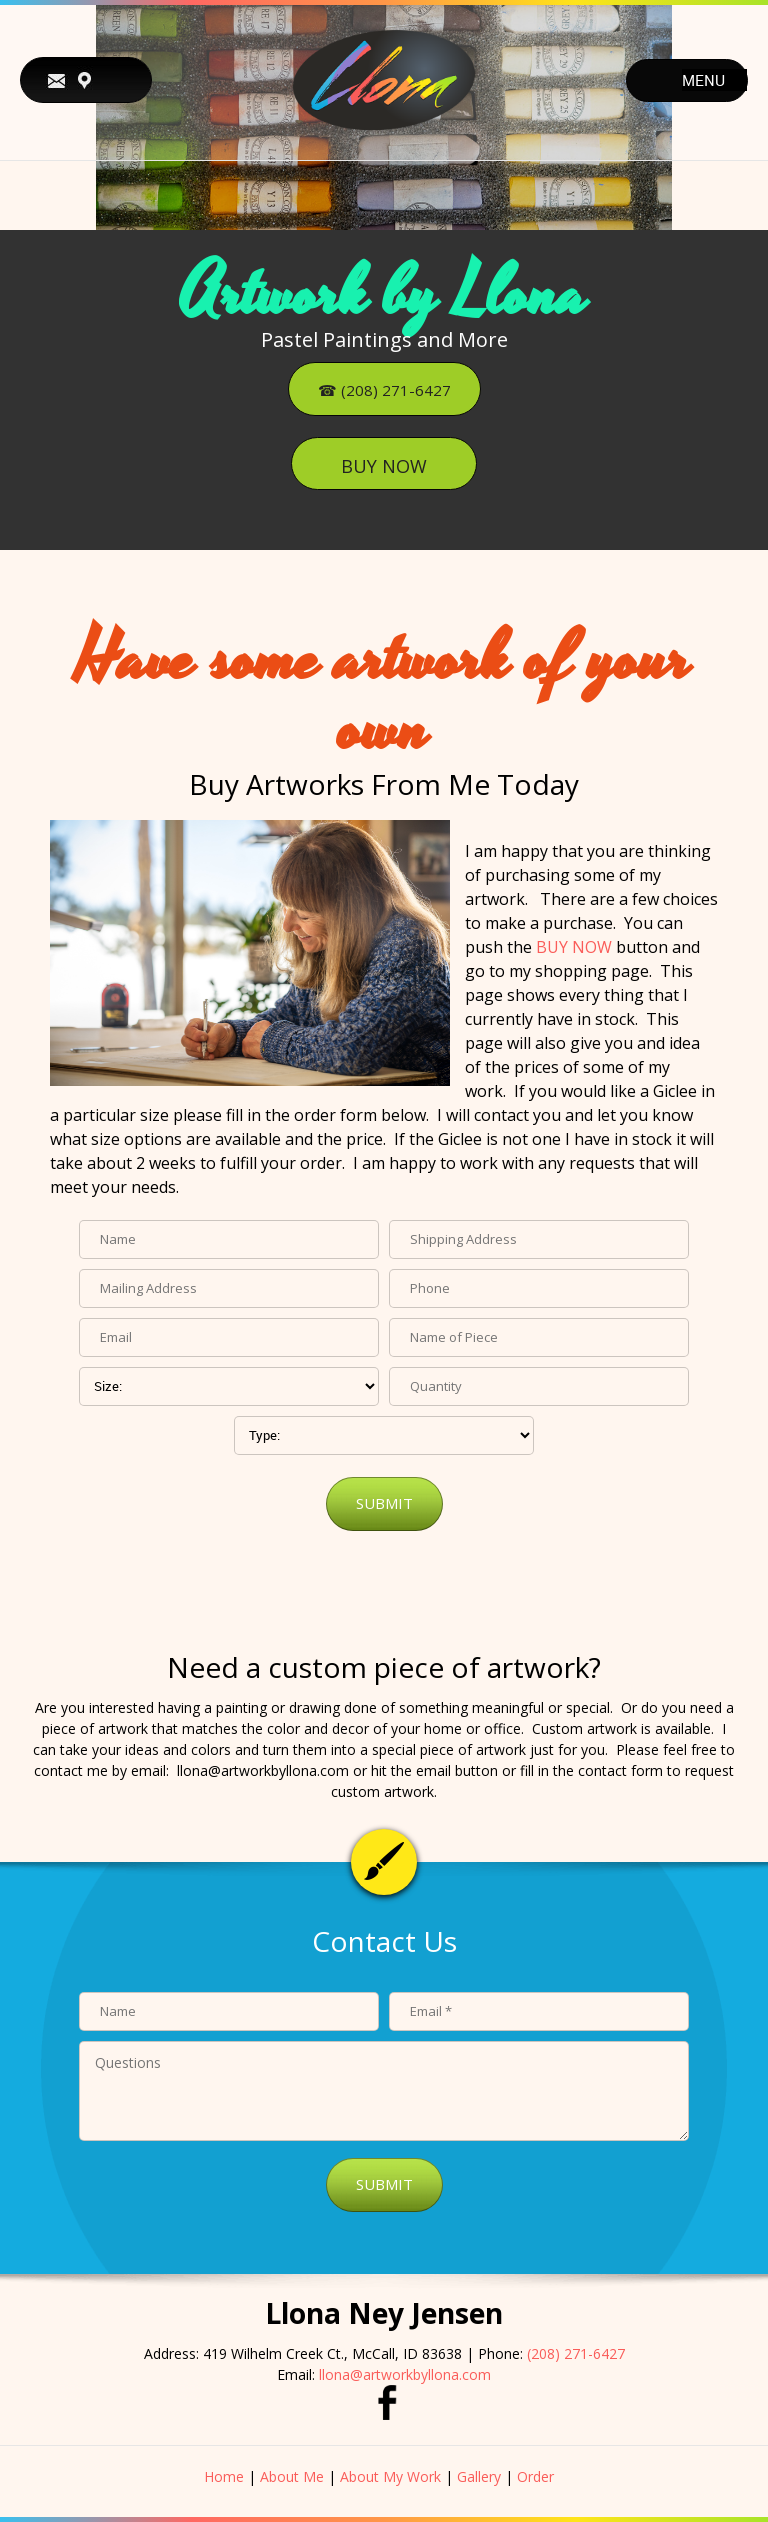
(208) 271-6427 (576, 2353)
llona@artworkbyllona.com (405, 2374)
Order (535, 2476)
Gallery (479, 2476)
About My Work (390, 2476)
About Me (292, 2476)
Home (224, 2476)
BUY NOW (574, 947)
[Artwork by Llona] (384, 80)
